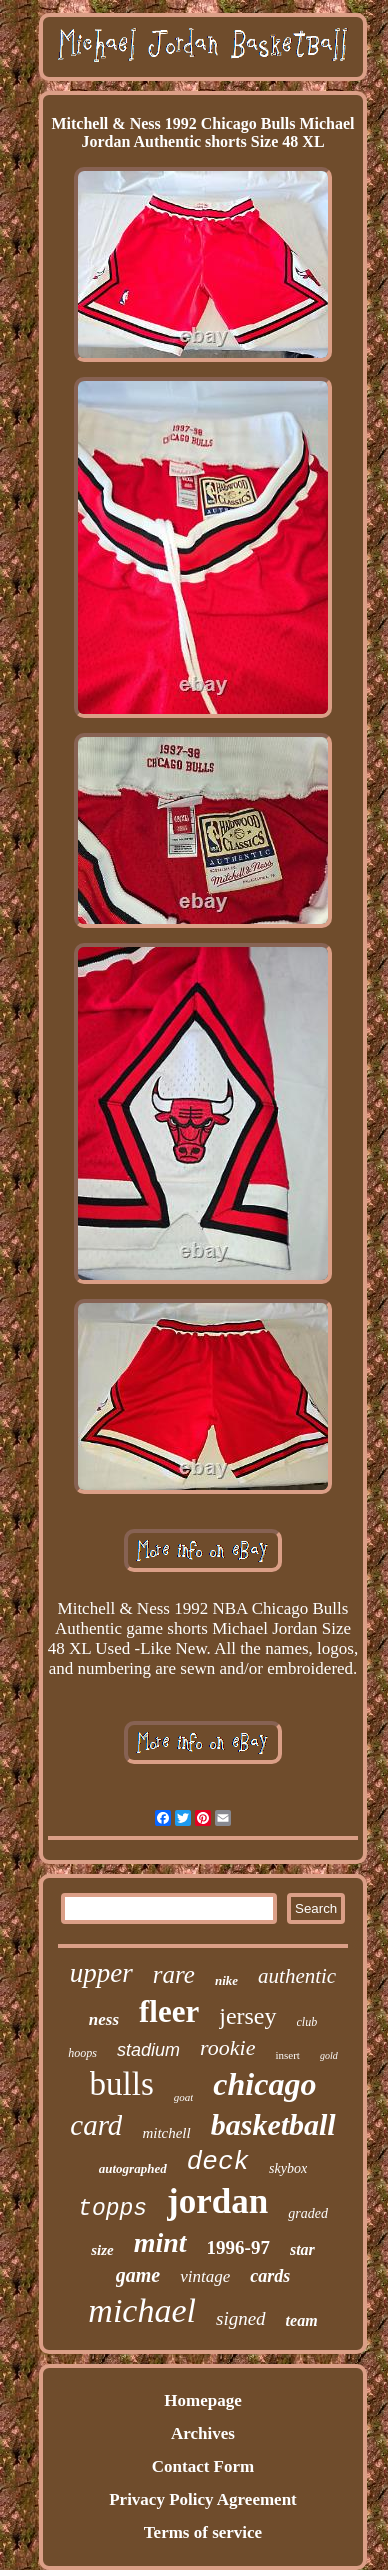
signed (241, 2318)
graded (308, 2213)
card (96, 2125)
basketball (273, 2124)
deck (218, 2162)
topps (112, 2209)
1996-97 (238, 2247)
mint (160, 2242)
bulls (122, 2084)
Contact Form (203, 2466)
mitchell (166, 2133)
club (307, 2022)
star (302, 2249)
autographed (133, 2168)
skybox (288, 2168)
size (102, 2250)
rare (174, 1974)
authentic (297, 1976)
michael (142, 2310)
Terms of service (203, 2532)
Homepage (202, 2400)
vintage (205, 2276)
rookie (227, 2047)
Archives (203, 2433)
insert (287, 2055)
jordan (217, 2201)
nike (226, 1980)
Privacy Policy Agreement (203, 2499)
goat (184, 2097)
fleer (169, 2011)
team (302, 2320)
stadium (148, 2050)
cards (270, 2276)
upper (101, 1973)
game (138, 2275)
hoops (82, 2053)
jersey (247, 2016)
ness (104, 2019)
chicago (264, 2084)
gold (329, 2055)
